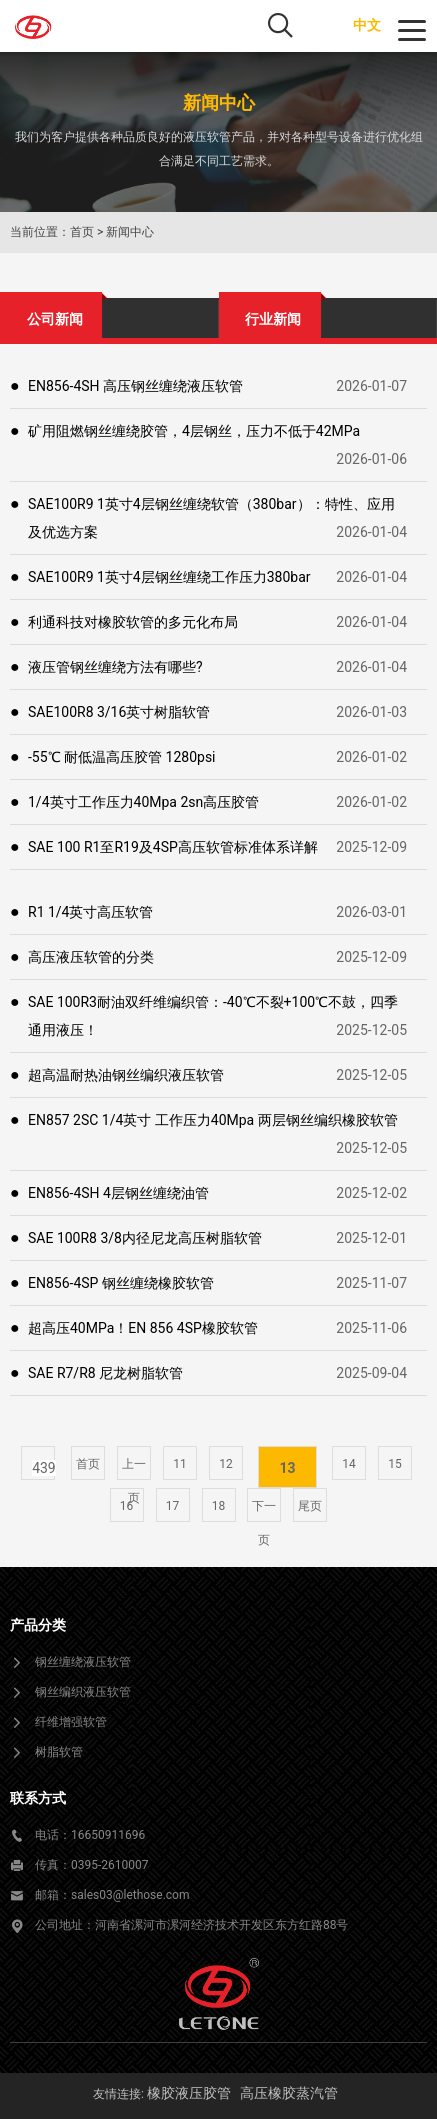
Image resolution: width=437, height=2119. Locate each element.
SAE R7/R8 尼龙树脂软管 (105, 1373)
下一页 (264, 1510)
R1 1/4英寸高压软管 (90, 912)
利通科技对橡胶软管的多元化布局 (133, 622)
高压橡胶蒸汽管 (289, 2093)
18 (219, 1506)
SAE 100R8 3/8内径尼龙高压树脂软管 (145, 1238)
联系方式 (38, 1798)
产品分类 (38, 1625)
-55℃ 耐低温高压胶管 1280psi (122, 757)
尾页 (310, 1506)
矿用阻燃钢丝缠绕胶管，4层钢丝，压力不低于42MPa (194, 431)
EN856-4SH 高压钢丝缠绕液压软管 (135, 386)
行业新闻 (273, 319)
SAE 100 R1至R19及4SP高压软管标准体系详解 (173, 847)
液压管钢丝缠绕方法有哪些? (115, 667)
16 (127, 1506)
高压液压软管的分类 (91, 957)
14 (349, 1464)
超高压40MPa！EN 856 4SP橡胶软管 (143, 1328)
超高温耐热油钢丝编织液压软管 (126, 1075)
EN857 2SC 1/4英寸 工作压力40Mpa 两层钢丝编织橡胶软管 (213, 1120)
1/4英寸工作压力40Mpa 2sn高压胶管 (143, 802)
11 (180, 1464)
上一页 (134, 1468)
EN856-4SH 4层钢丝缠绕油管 (118, 1193)
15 (395, 1464)
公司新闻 (55, 319)
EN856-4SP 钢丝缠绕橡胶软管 (121, 1283)
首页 (82, 232)
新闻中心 (130, 232)
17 (173, 1506)
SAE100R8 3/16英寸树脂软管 (119, 712)
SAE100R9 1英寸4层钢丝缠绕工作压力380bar (169, 577)
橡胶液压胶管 (189, 2093)
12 (226, 1464)
